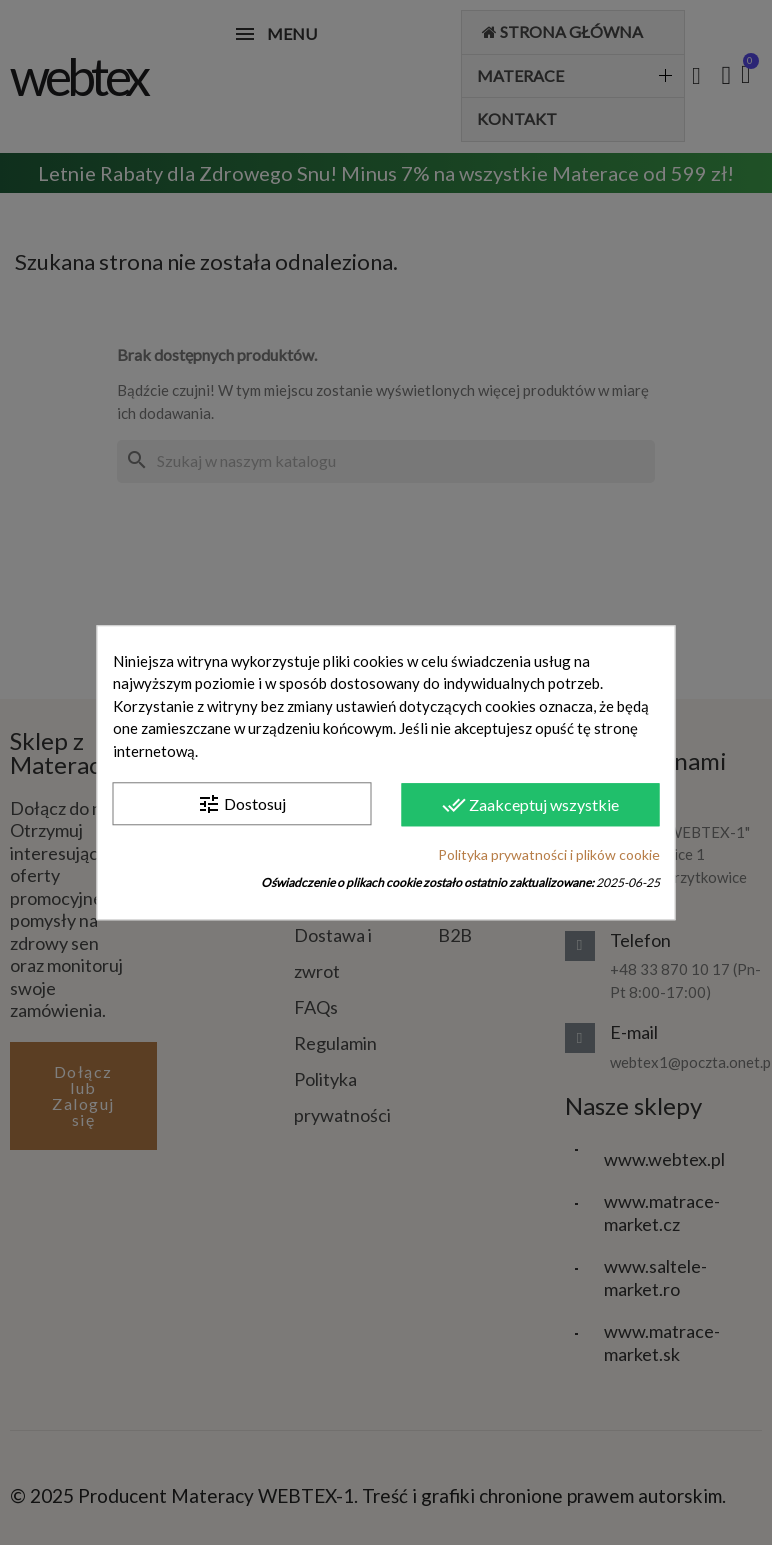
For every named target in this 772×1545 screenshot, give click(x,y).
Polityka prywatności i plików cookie (549, 854)
